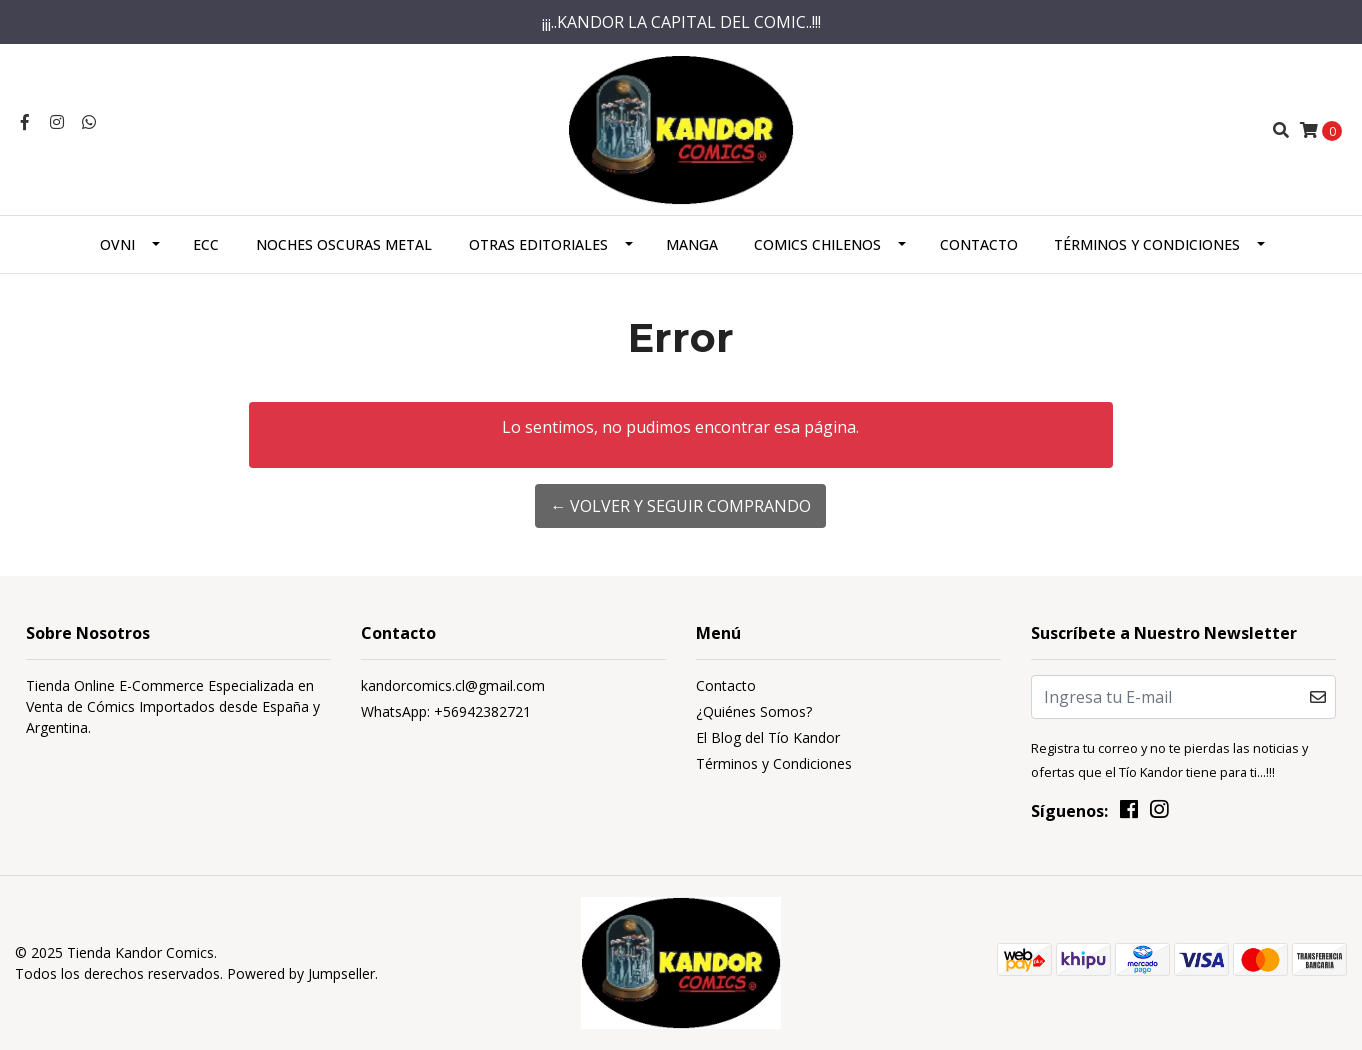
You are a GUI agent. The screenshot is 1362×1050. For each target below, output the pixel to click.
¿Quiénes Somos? (754, 711)
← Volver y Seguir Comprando (680, 506)
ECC (206, 244)
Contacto (979, 244)
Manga (692, 244)
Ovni (117, 244)
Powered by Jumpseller (301, 973)
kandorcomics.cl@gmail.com (453, 685)
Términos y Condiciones (1147, 244)
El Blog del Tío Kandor (768, 737)
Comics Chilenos (817, 244)
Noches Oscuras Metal (344, 244)
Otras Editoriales (538, 244)
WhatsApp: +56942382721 (446, 711)
